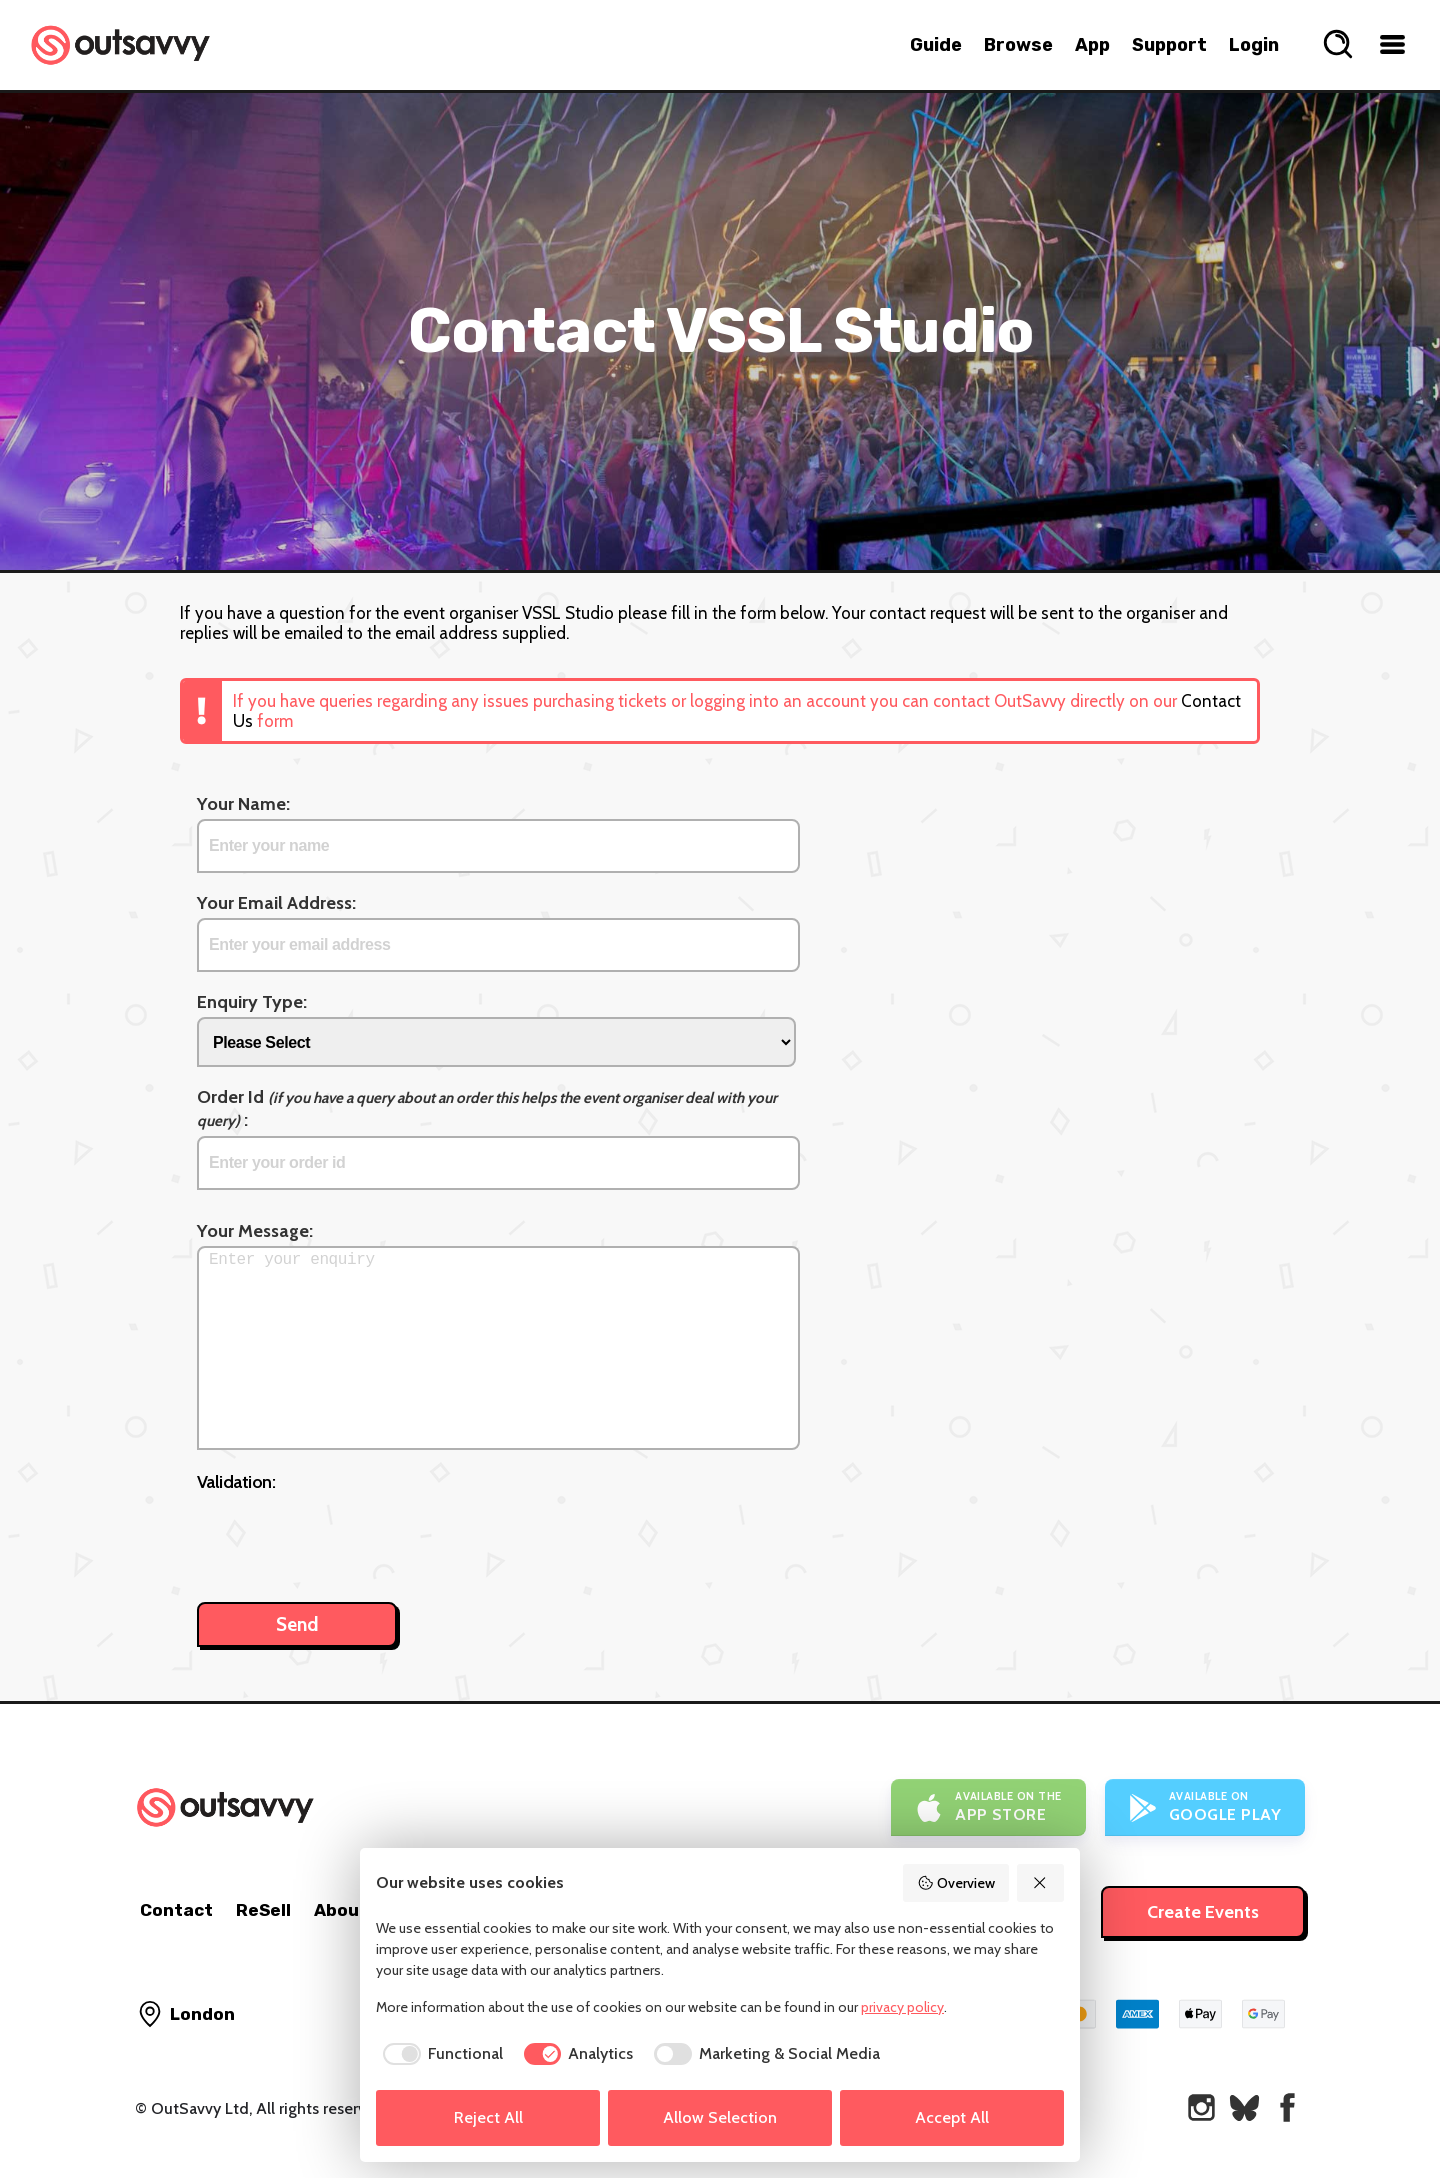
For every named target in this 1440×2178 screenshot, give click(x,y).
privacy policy (902, 2007)
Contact (176, 1910)
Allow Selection (720, 2117)
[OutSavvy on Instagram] (1201, 2107)
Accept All (952, 2117)
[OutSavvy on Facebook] (1287, 2107)
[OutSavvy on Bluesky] (1244, 2107)
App (1092, 45)
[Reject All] (1041, 1883)
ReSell (263, 1910)
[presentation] (349, 1537)
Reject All (488, 2117)
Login (1254, 45)
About (341, 1910)
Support (1169, 45)
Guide (936, 45)
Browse (1018, 45)
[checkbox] (439, 2054)
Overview (956, 1883)
